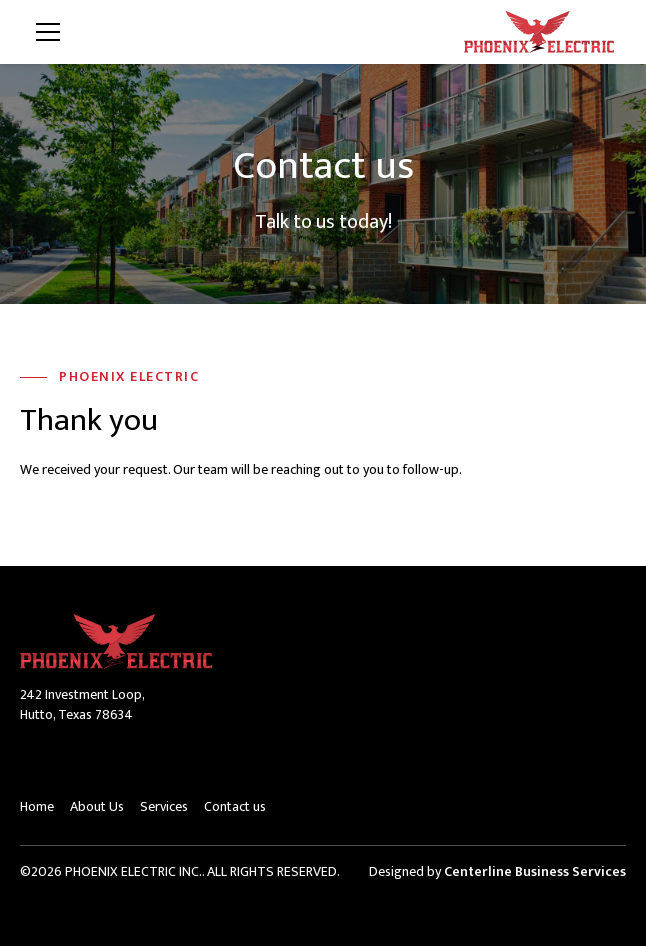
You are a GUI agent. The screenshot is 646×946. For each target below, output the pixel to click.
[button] (235, 32)
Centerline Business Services (535, 871)
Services (164, 806)
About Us (97, 806)
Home (37, 806)
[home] (539, 32)
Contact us (235, 806)
